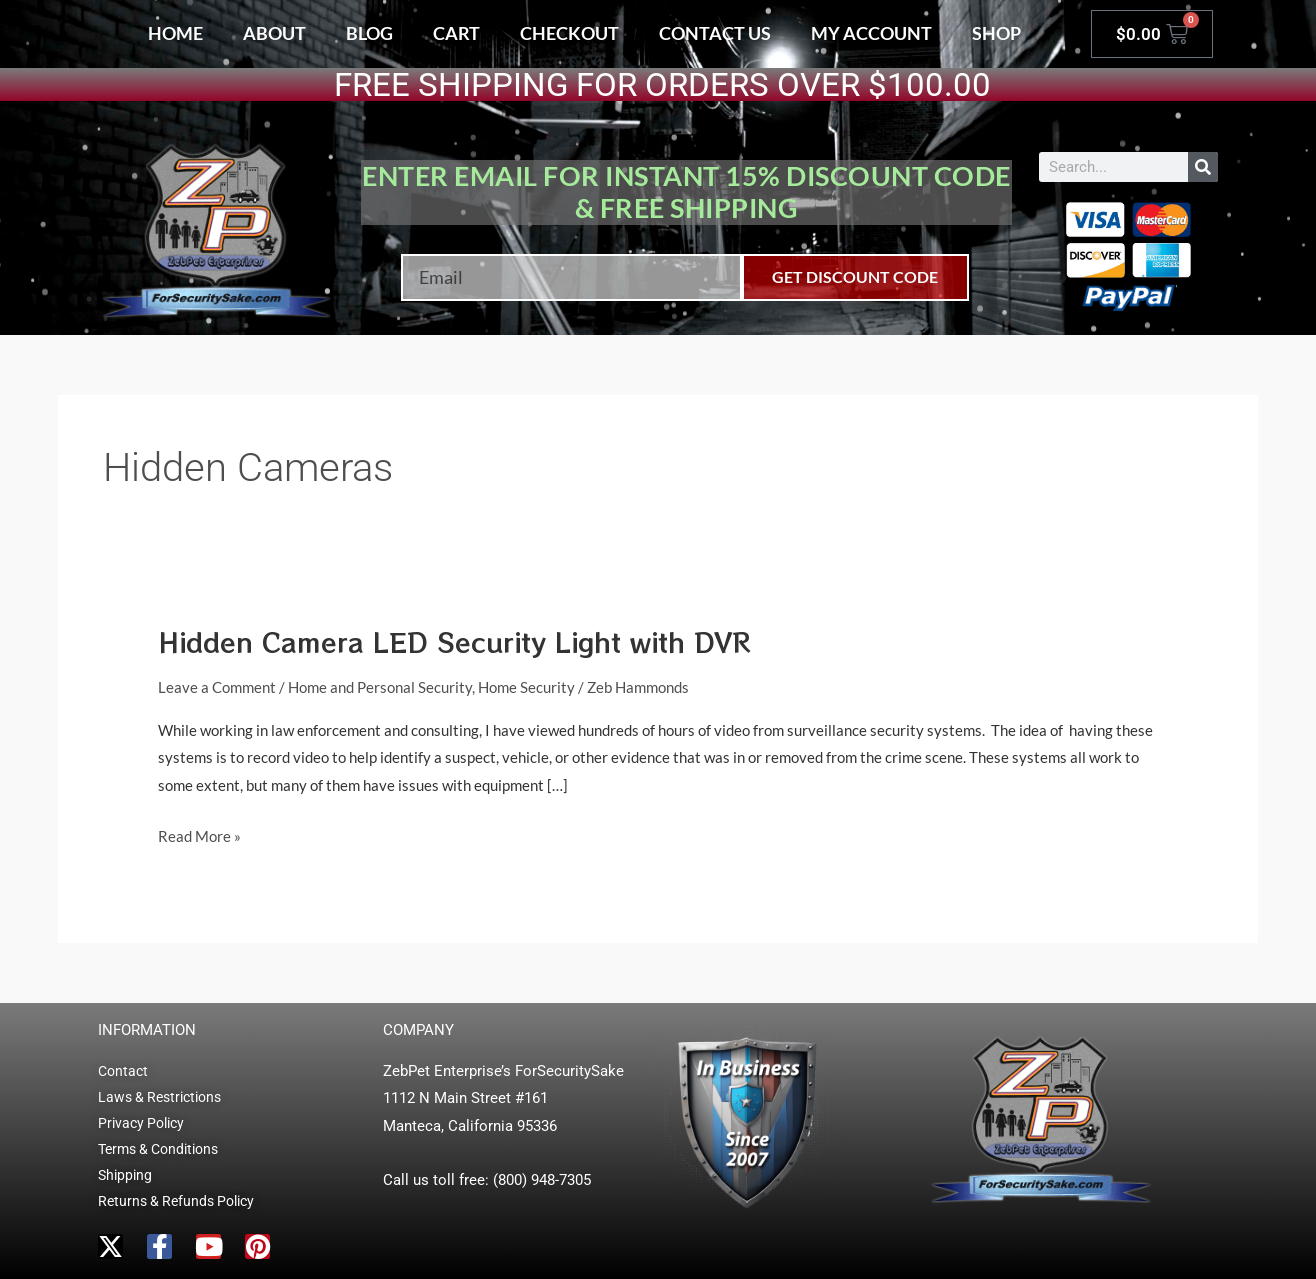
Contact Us (715, 33)
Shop (996, 33)
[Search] (1203, 167)
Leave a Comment (217, 687)
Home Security (526, 687)
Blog (369, 33)
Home (175, 33)
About (274, 33)
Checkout (569, 33)
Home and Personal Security (380, 687)
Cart (456, 33)
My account (871, 33)
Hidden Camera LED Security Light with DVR (454, 641)
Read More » (199, 834)
